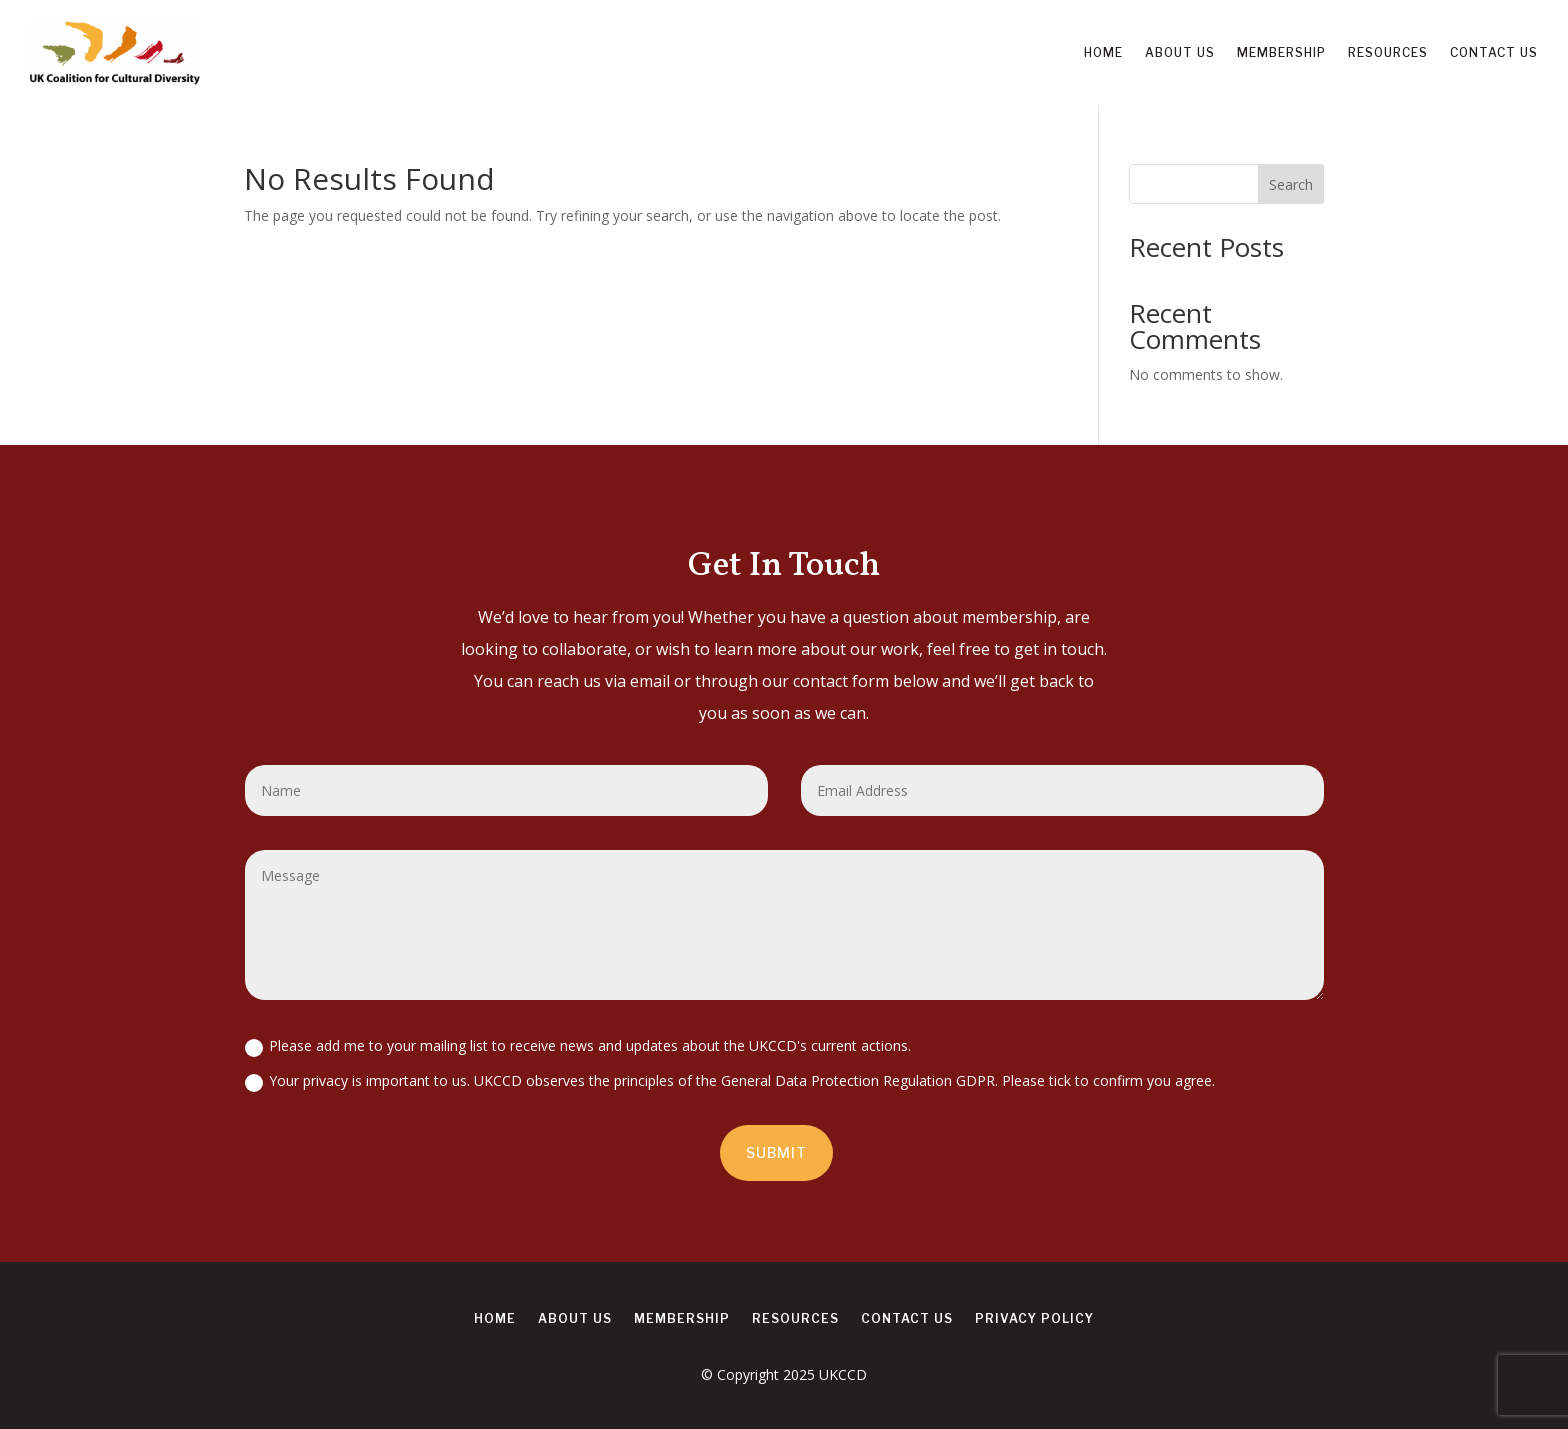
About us (1180, 52)
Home (1103, 52)
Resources (1388, 52)
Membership (1281, 52)
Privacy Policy (1034, 1319)
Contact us (1494, 52)
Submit (776, 1152)
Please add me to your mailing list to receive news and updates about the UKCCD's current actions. (578, 1046)
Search (1291, 184)
